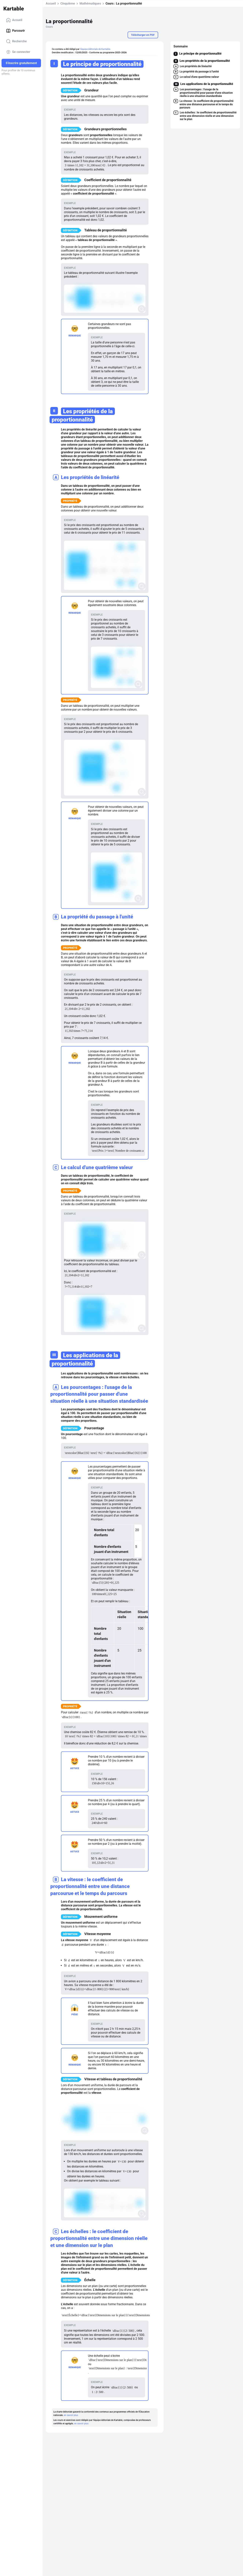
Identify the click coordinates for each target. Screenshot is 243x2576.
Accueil (14, 20)
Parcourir (15, 30)
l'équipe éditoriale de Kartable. (95, 49)
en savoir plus (71, 2415)
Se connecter (18, 52)
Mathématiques (90, 3)
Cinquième (67, 3)
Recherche (16, 41)
